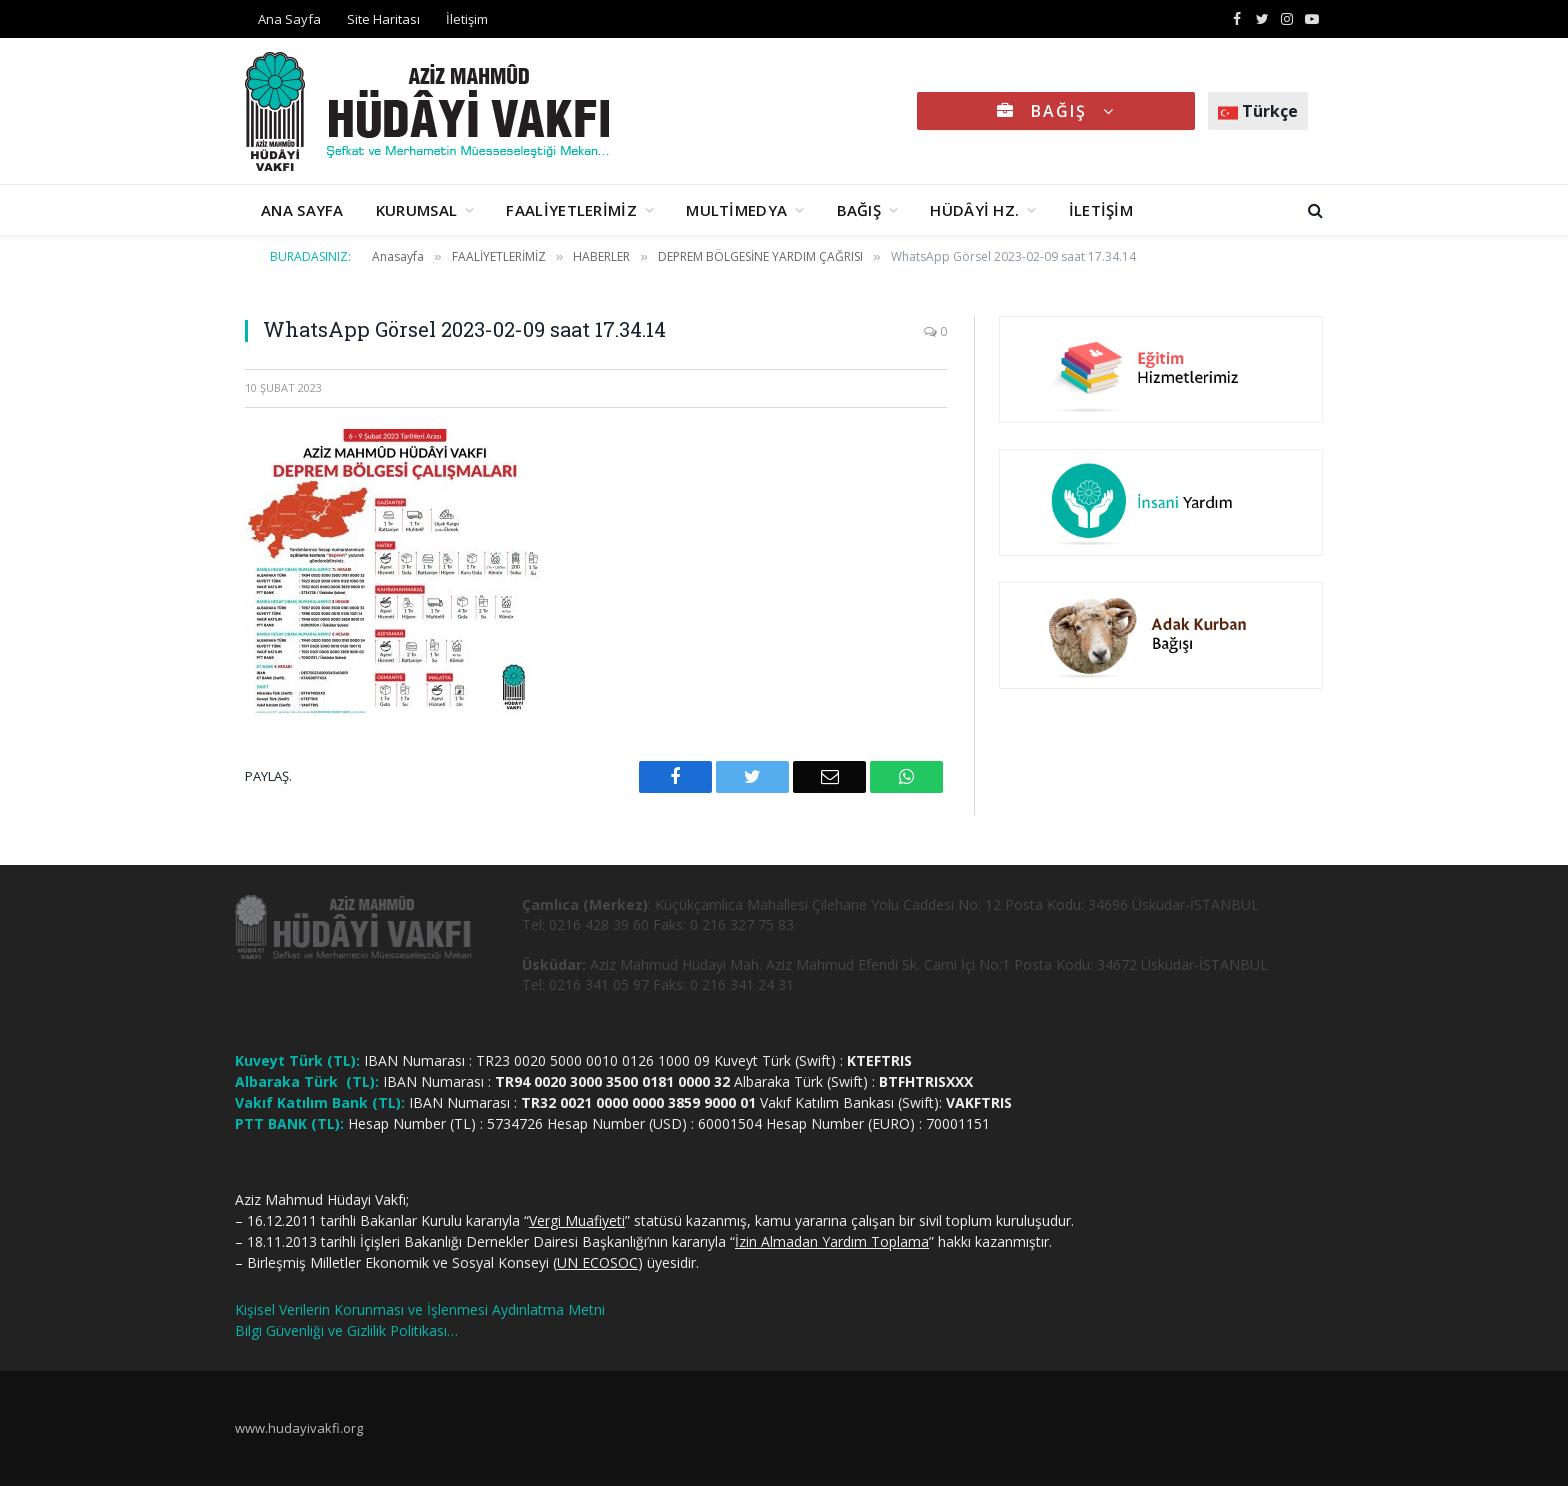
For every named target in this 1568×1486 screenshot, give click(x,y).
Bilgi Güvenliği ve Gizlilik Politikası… (346, 1330)
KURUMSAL (416, 210)
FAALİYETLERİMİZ (571, 210)
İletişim (467, 19)
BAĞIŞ (1056, 111)
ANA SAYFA (302, 210)
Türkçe (1258, 111)
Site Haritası (383, 19)
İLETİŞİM (1101, 210)
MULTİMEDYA (736, 210)
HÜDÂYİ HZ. (974, 210)
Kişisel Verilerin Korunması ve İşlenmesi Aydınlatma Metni (420, 1309)
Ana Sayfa (289, 19)
